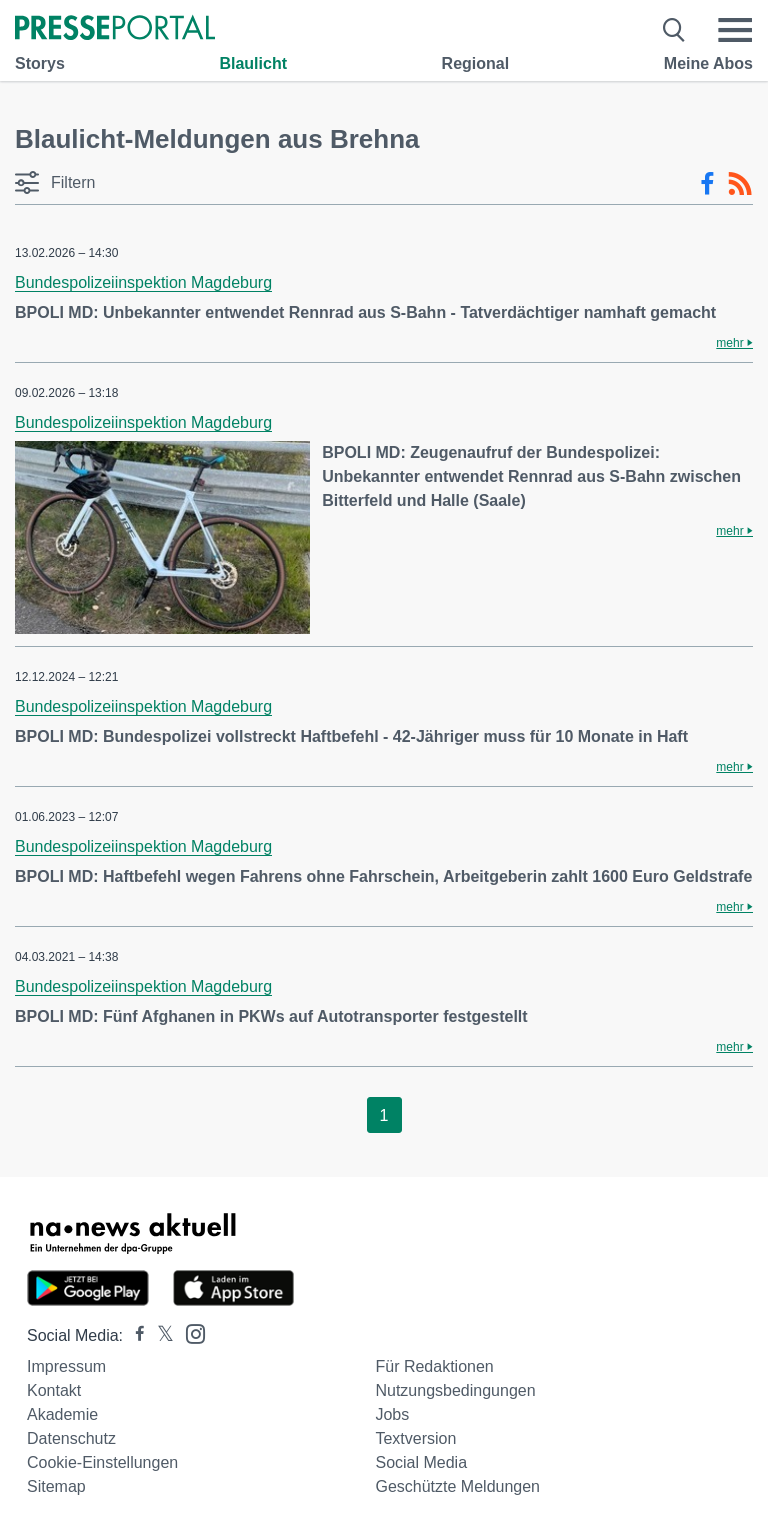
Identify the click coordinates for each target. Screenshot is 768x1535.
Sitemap (56, 1486)
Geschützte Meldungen (457, 1486)
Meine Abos (708, 63)
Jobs (392, 1414)
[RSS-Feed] (740, 184)
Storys (40, 63)
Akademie (62, 1414)
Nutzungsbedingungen (455, 1390)
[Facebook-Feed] (707, 184)
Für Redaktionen (434, 1366)
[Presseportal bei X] (159, 1335)
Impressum (66, 1366)
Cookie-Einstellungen (102, 1462)
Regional (476, 63)
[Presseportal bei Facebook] (134, 1335)
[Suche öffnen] (674, 30)
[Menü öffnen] (735, 30)
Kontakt (54, 1390)
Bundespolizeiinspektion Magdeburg (143, 282)
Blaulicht (253, 63)
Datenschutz (71, 1438)
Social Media (421, 1462)
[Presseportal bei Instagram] (189, 1332)
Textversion (415, 1438)
